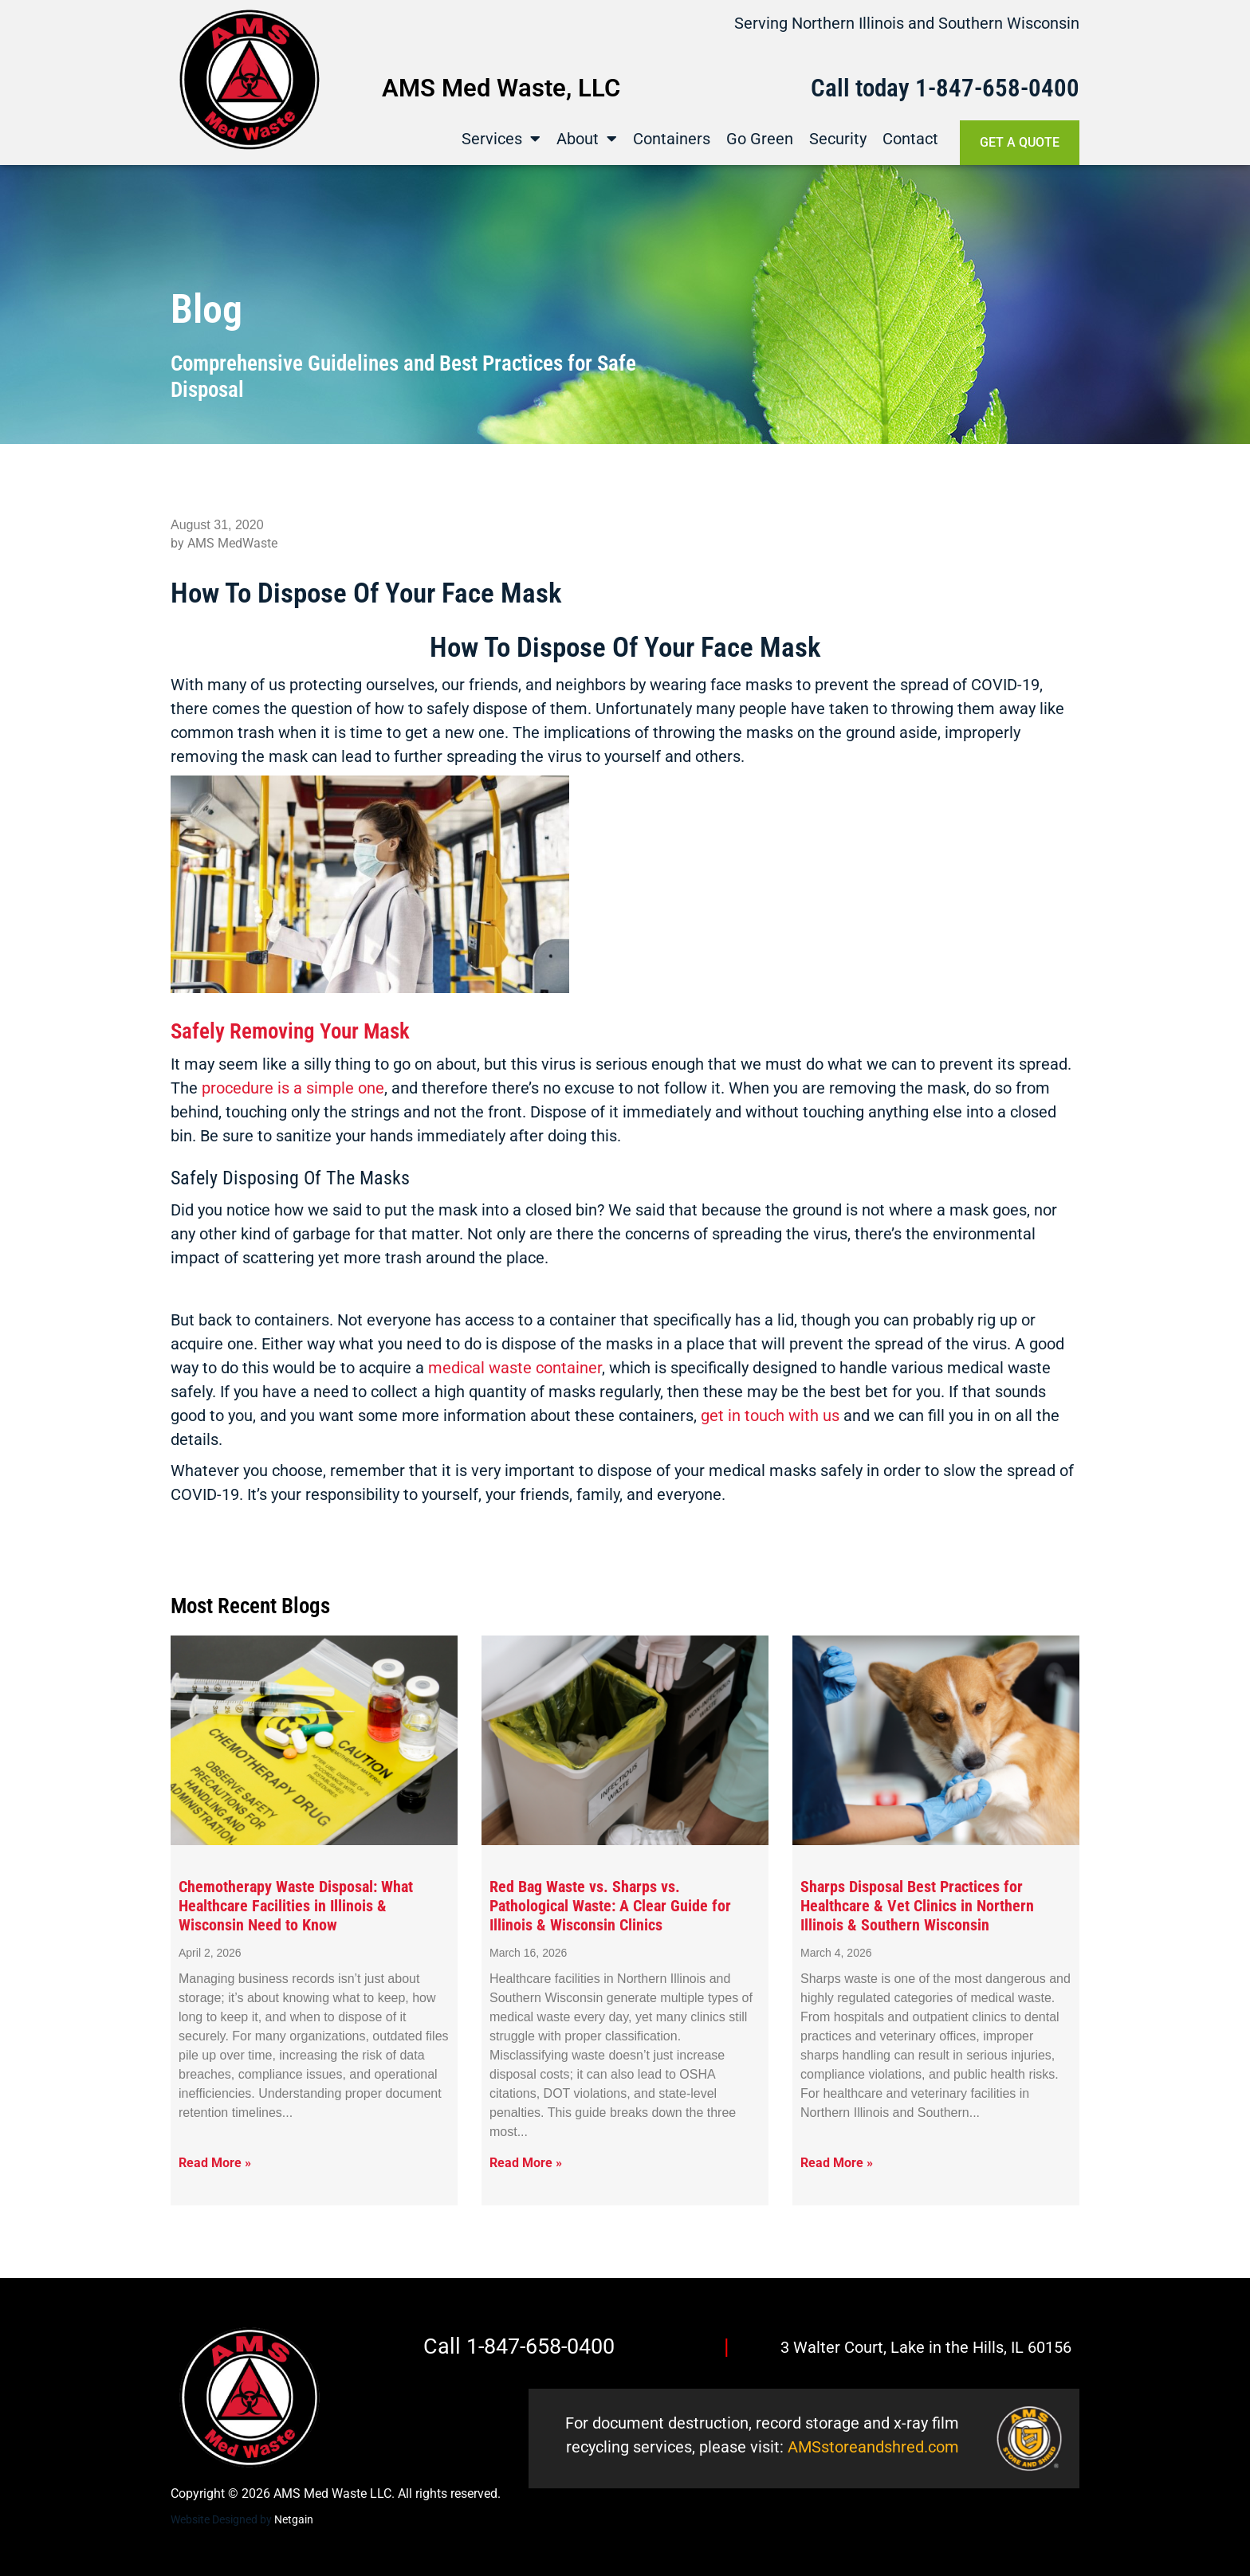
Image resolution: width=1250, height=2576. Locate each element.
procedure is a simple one (293, 1088)
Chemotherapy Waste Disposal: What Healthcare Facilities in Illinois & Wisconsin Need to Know (296, 1905)
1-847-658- (971, 88)
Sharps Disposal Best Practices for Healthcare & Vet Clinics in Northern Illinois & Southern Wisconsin (917, 1905)
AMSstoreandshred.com (873, 2446)
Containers (671, 138)
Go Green (759, 138)
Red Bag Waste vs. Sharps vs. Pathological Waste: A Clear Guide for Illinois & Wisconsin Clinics (610, 1905)
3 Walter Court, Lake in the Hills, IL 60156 (925, 2347)
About (586, 139)
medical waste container (515, 1367)
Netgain (293, 2519)
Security (838, 138)
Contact (910, 138)
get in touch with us (770, 1415)
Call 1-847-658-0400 (519, 2346)
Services (501, 139)
